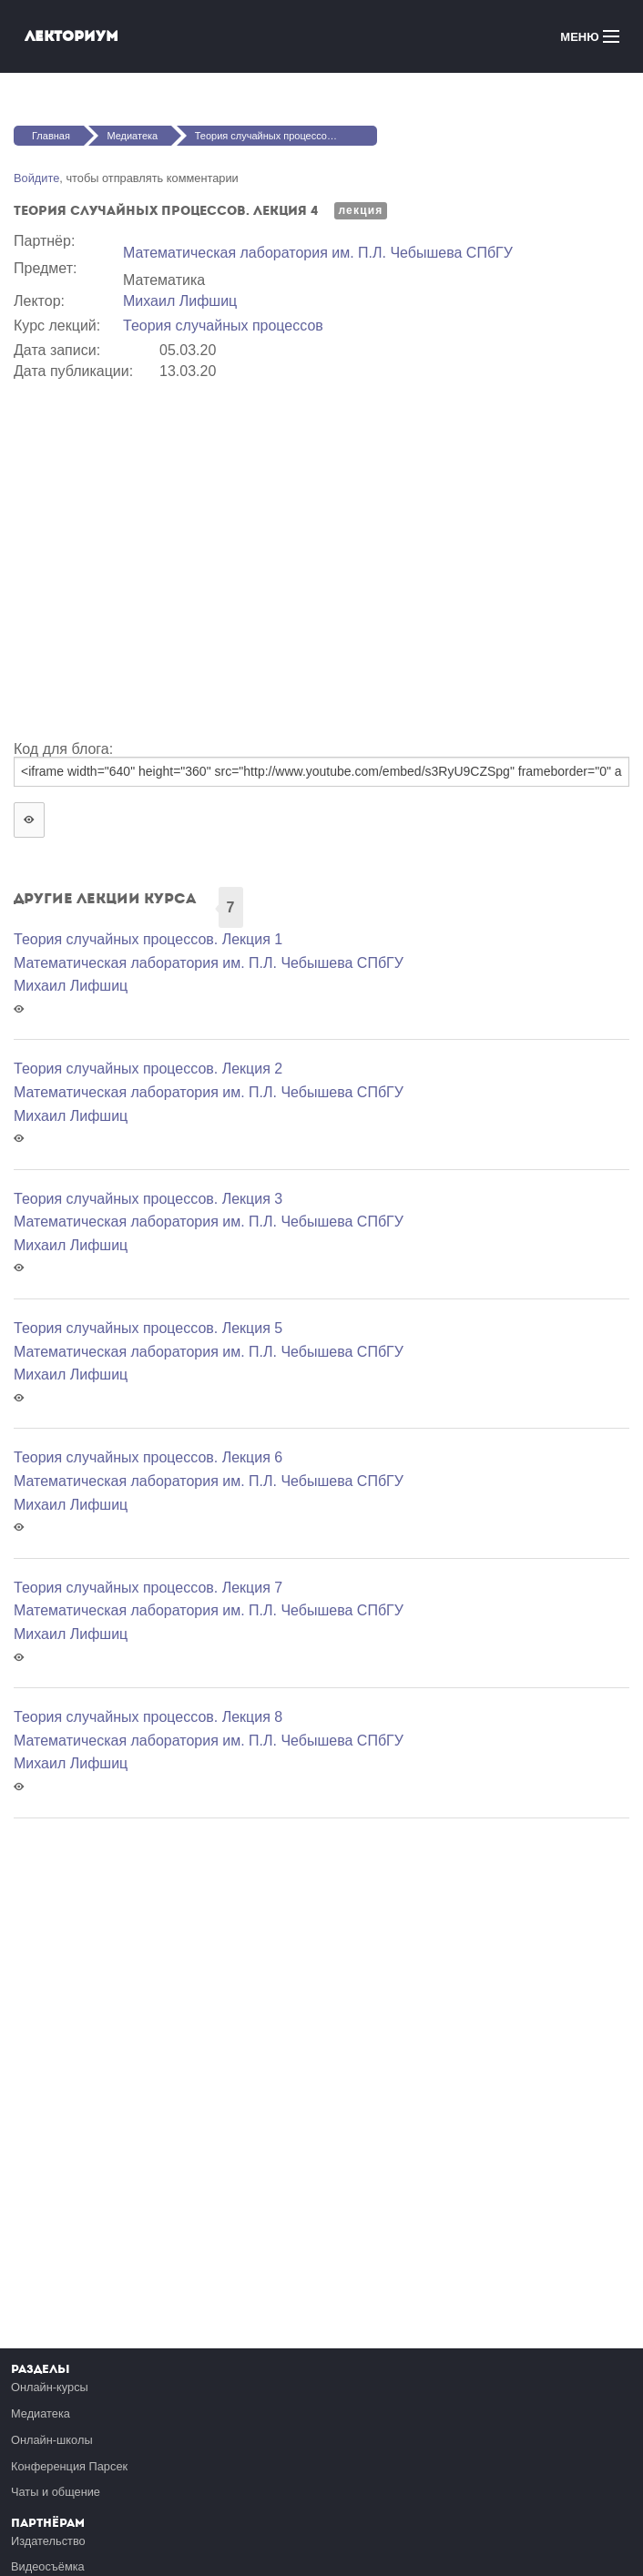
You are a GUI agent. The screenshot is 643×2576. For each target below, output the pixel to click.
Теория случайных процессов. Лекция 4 (286, 135)
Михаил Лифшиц (180, 301)
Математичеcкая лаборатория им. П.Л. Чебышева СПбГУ (318, 252)
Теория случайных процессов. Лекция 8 (148, 1717)
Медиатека (132, 135)
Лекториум (71, 36)
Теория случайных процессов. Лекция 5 (148, 1328)
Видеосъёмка (48, 2566)
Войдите (36, 178)
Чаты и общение (55, 2492)
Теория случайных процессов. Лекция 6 (148, 1457)
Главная (51, 135)
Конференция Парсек (69, 2466)
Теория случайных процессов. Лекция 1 (148, 939)
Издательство (48, 2541)
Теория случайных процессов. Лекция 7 (148, 1587)
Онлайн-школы (52, 2440)
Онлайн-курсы (49, 2387)
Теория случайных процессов (223, 325)
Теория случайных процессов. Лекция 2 (148, 1068)
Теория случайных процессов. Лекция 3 (148, 1199)
